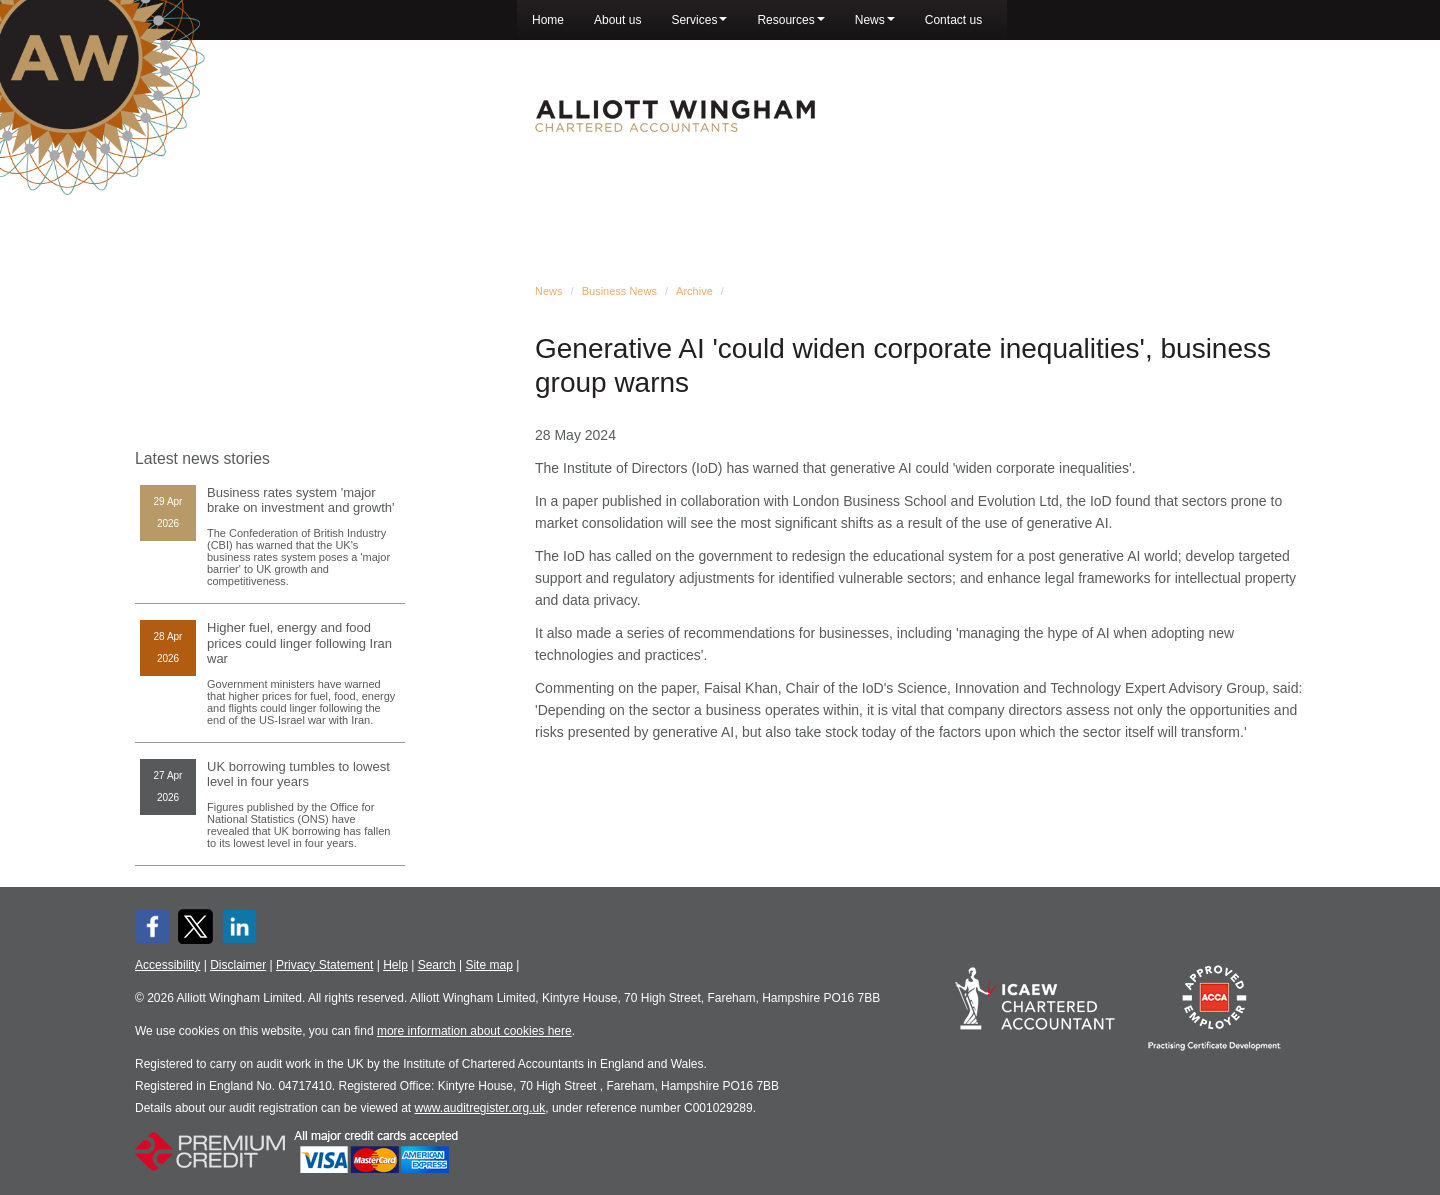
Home (548, 20)
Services (699, 20)
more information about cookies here (474, 1031)
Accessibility (167, 965)
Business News (619, 291)
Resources (790, 20)
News (875, 20)
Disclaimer (238, 965)
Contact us (953, 20)
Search (437, 965)
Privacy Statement (324, 965)
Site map (488, 965)
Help (395, 965)
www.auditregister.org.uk (480, 1108)
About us (617, 20)
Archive (694, 291)
